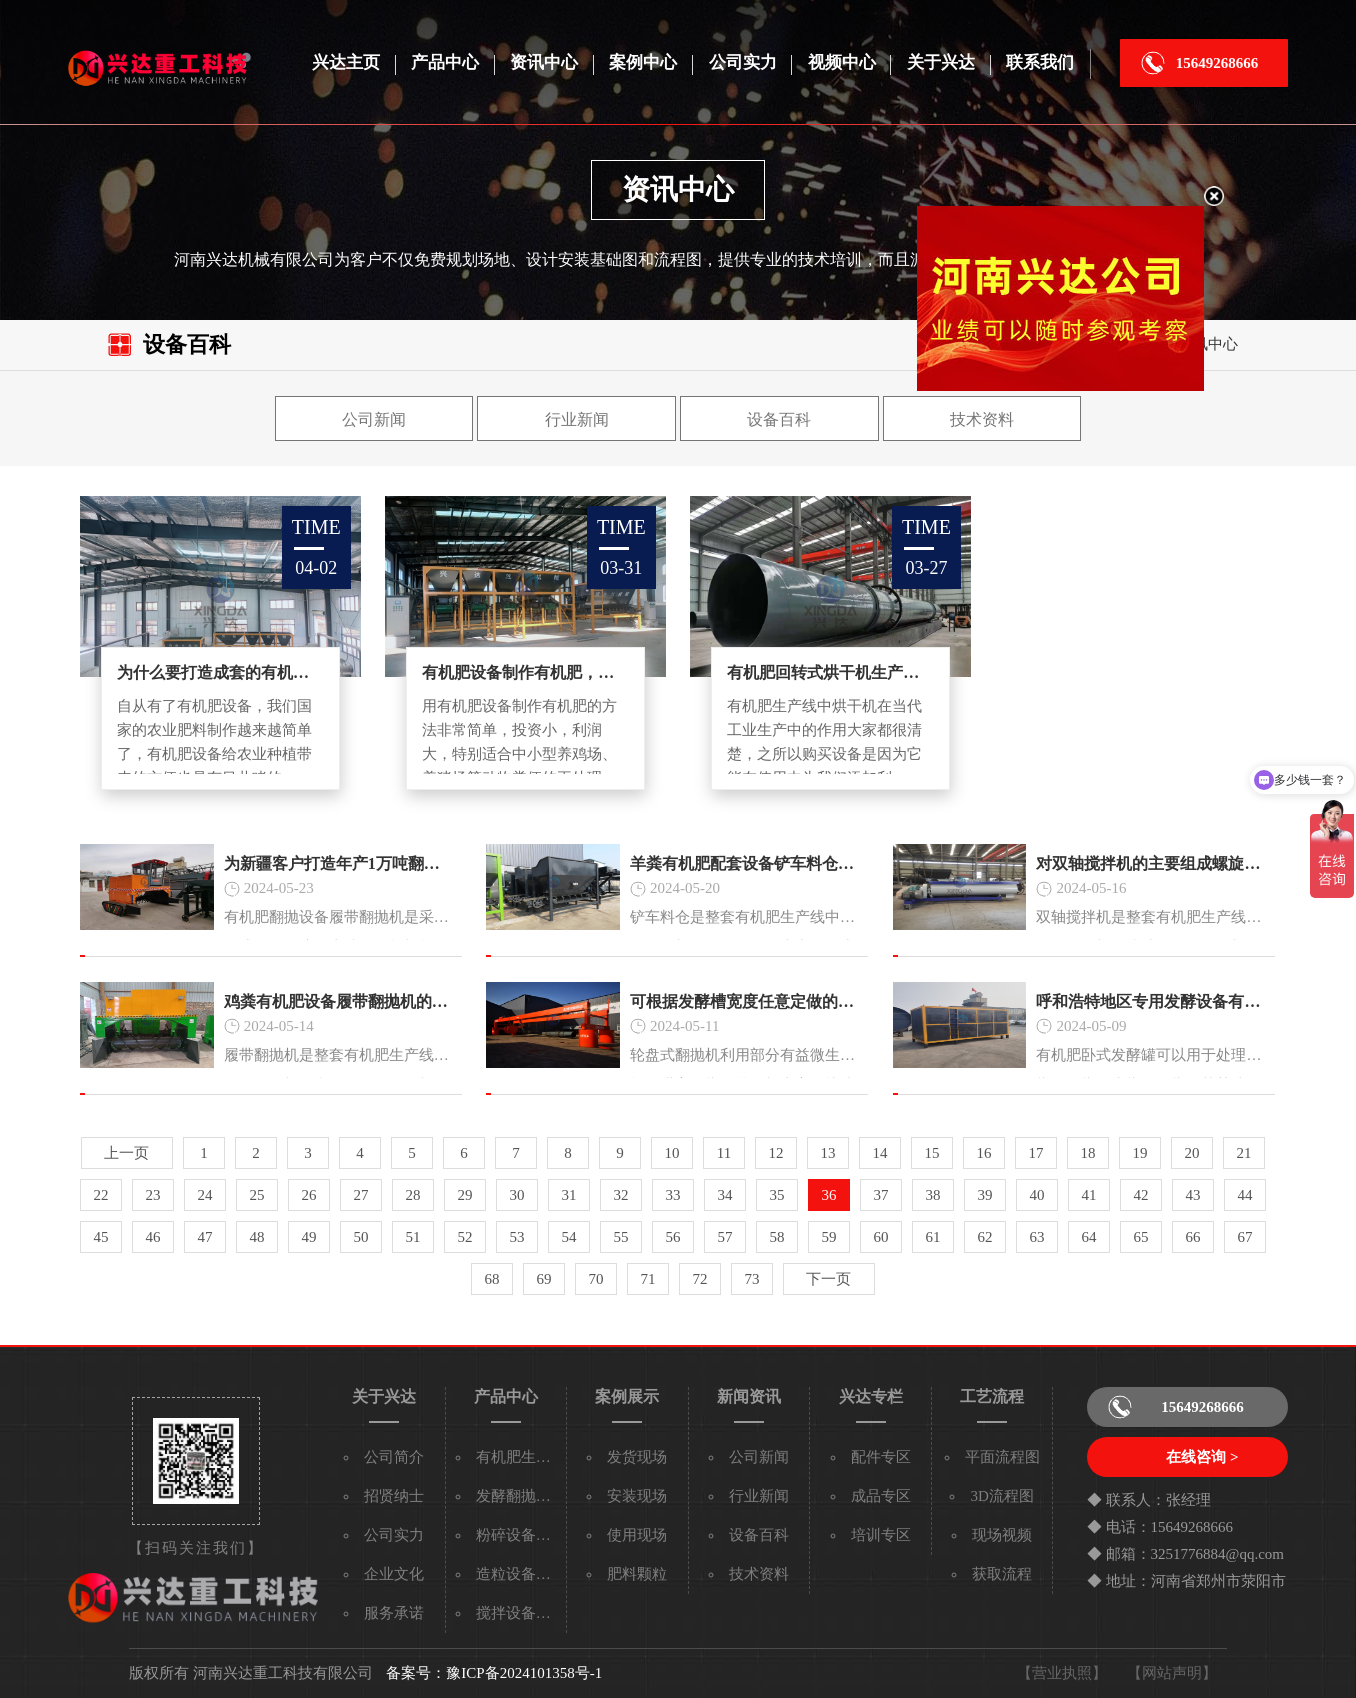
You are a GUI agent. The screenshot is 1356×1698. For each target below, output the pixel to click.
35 (776, 1195)
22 (100, 1195)
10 (671, 1153)
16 (983, 1153)
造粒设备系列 (521, 1574)
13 (827, 1153)
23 (152, 1195)
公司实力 (743, 62)
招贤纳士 (394, 1496)
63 (1036, 1237)
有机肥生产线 (521, 1457)
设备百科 (779, 419)
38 (932, 1195)
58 (776, 1237)
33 (672, 1195)
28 (412, 1195)
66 (1192, 1237)
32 (620, 1195)
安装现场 (637, 1496)
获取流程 (1002, 1574)
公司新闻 (374, 419)
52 (464, 1237)
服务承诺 (394, 1613)
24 (204, 1195)
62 (984, 1237)
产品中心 (445, 62)
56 (672, 1237)
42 (1140, 1195)
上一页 (126, 1153)
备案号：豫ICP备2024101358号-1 (494, 1673)
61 (932, 1237)
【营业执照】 (1062, 1673)
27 (360, 1195)
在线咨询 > (1202, 1457)
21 (1243, 1153)
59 (828, 1237)
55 (620, 1237)
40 (1036, 1195)
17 (1035, 1153)
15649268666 (1217, 63)
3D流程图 (1001, 1496)
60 (880, 1237)
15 (931, 1153)
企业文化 (394, 1574)
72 (699, 1279)
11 (724, 1153)
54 (568, 1237)
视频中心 (842, 62)
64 (1088, 1237)
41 (1088, 1195)
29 (464, 1195)
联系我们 (1040, 62)
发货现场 (637, 1457)
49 (308, 1237)
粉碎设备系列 (521, 1535)
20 (1191, 1153)
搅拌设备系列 (521, 1613)
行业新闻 (577, 419)
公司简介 (394, 1457)
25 (256, 1195)
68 (491, 1279)
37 (880, 1195)
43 (1192, 1195)
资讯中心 (544, 62)
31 (568, 1195)
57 (724, 1237)
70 (595, 1279)
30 (516, 1195)
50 (360, 1237)
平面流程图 (1002, 1457)
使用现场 (637, 1535)
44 (1244, 1195)
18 (1087, 1153)
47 (204, 1237)
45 (100, 1237)
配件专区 (881, 1457)
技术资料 (982, 419)
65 (1140, 1237)
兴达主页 (346, 62)
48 (256, 1237)
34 (724, 1195)
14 (879, 1153)
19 (1139, 1153)
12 (775, 1153)
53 (516, 1237)
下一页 (828, 1279)
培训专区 (881, 1535)
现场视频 (1002, 1535)
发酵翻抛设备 (521, 1496)
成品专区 (881, 1496)
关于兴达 (941, 62)
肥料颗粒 (637, 1574)
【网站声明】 (1172, 1673)
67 (1244, 1237)
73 (751, 1279)
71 (647, 1279)
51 (412, 1237)
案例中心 (643, 62)
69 (543, 1279)
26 (308, 1195)
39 (984, 1195)
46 (152, 1237)
